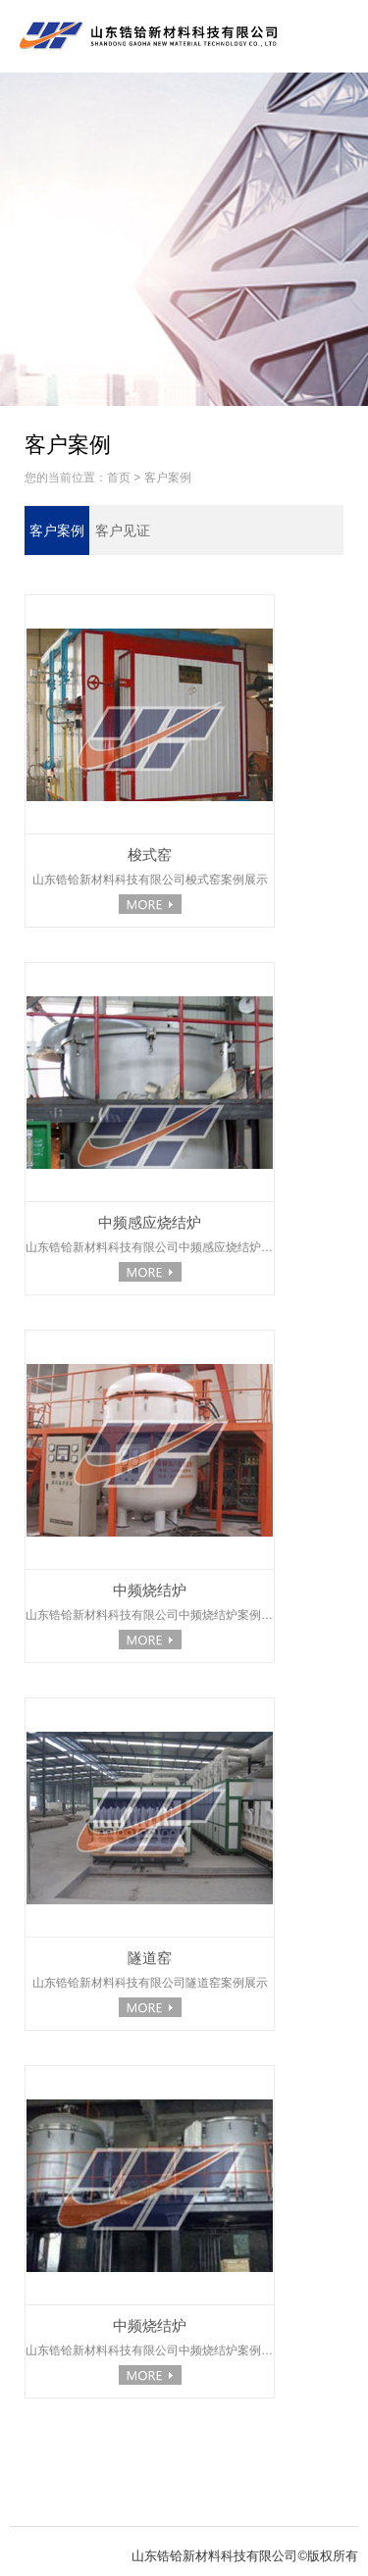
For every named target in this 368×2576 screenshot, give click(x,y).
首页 (119, 477)
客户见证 (122, 530)
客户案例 (167, 477)
